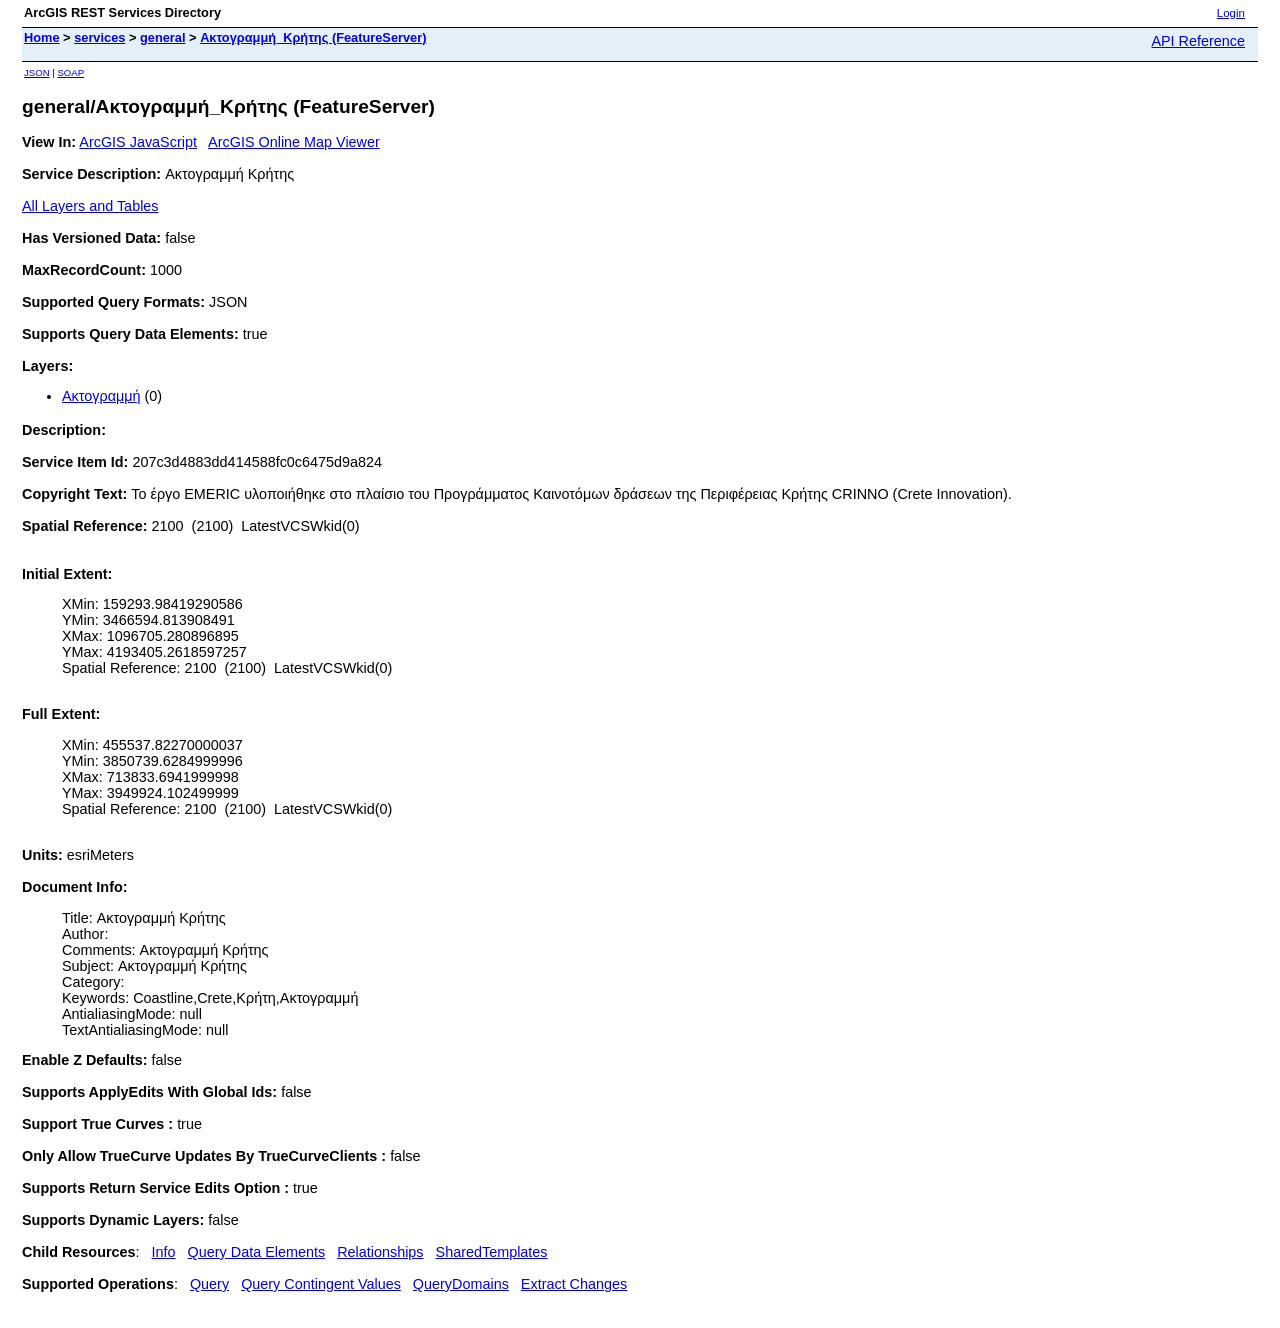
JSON (37, 72)
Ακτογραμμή (101, 396)
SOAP (70, 72)
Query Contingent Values (321, 1284)
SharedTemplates (492, 1252)
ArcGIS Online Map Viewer (294, 142)
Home (42, 37)
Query (209, 1284)
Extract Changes (574, 1284)
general (163, 37)
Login (1231, 13)
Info (164, 1252)
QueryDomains (461, 1284)
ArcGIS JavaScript (138, 142)
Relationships (380, 1252)
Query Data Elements (257, 1252)
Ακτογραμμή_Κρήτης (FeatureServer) (313, 37)
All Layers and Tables (90, 206)
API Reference (1198, 41)
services (99, 37)
